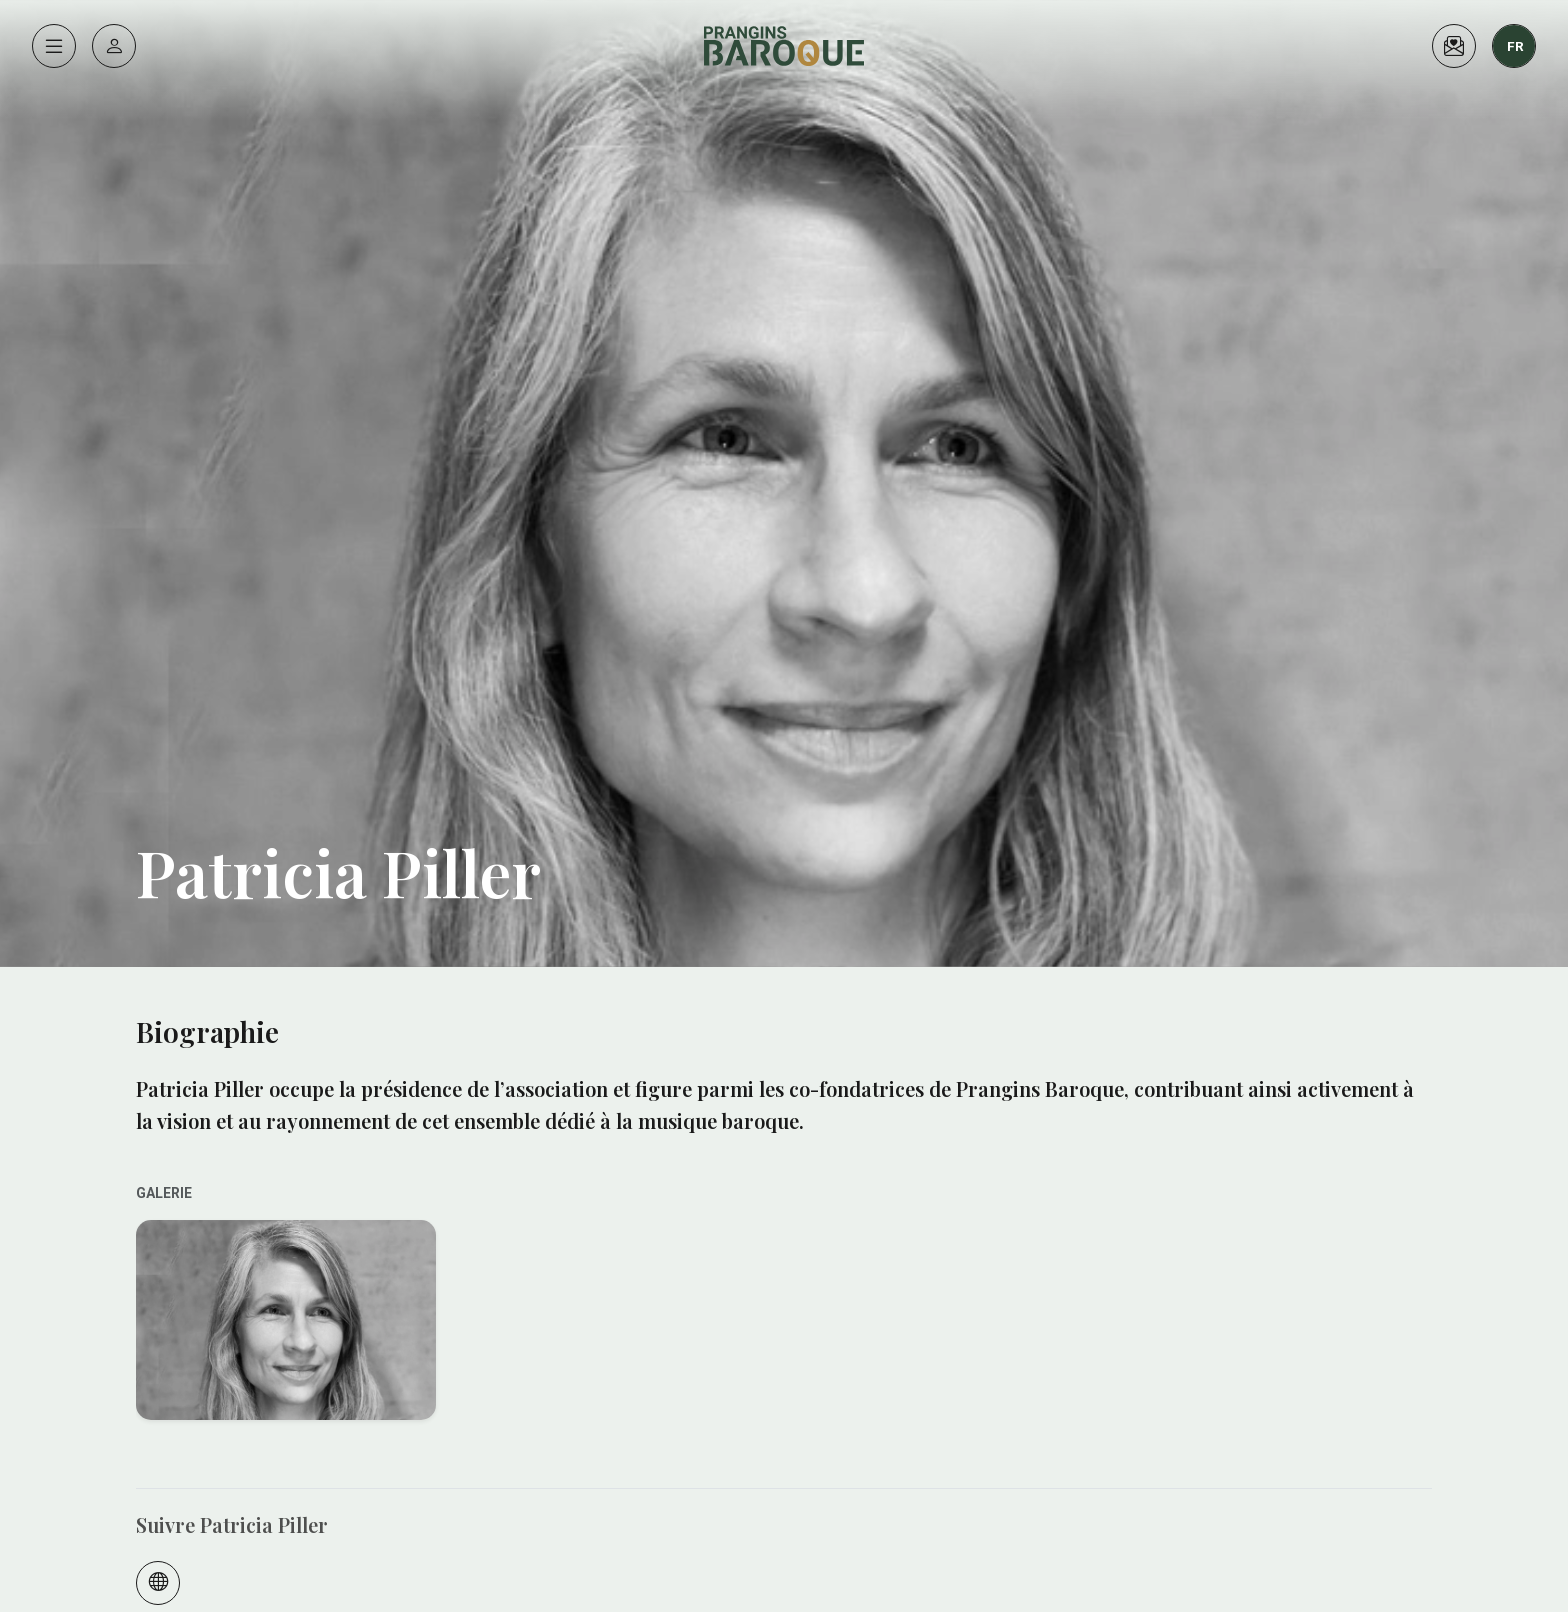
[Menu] (54, 46)
